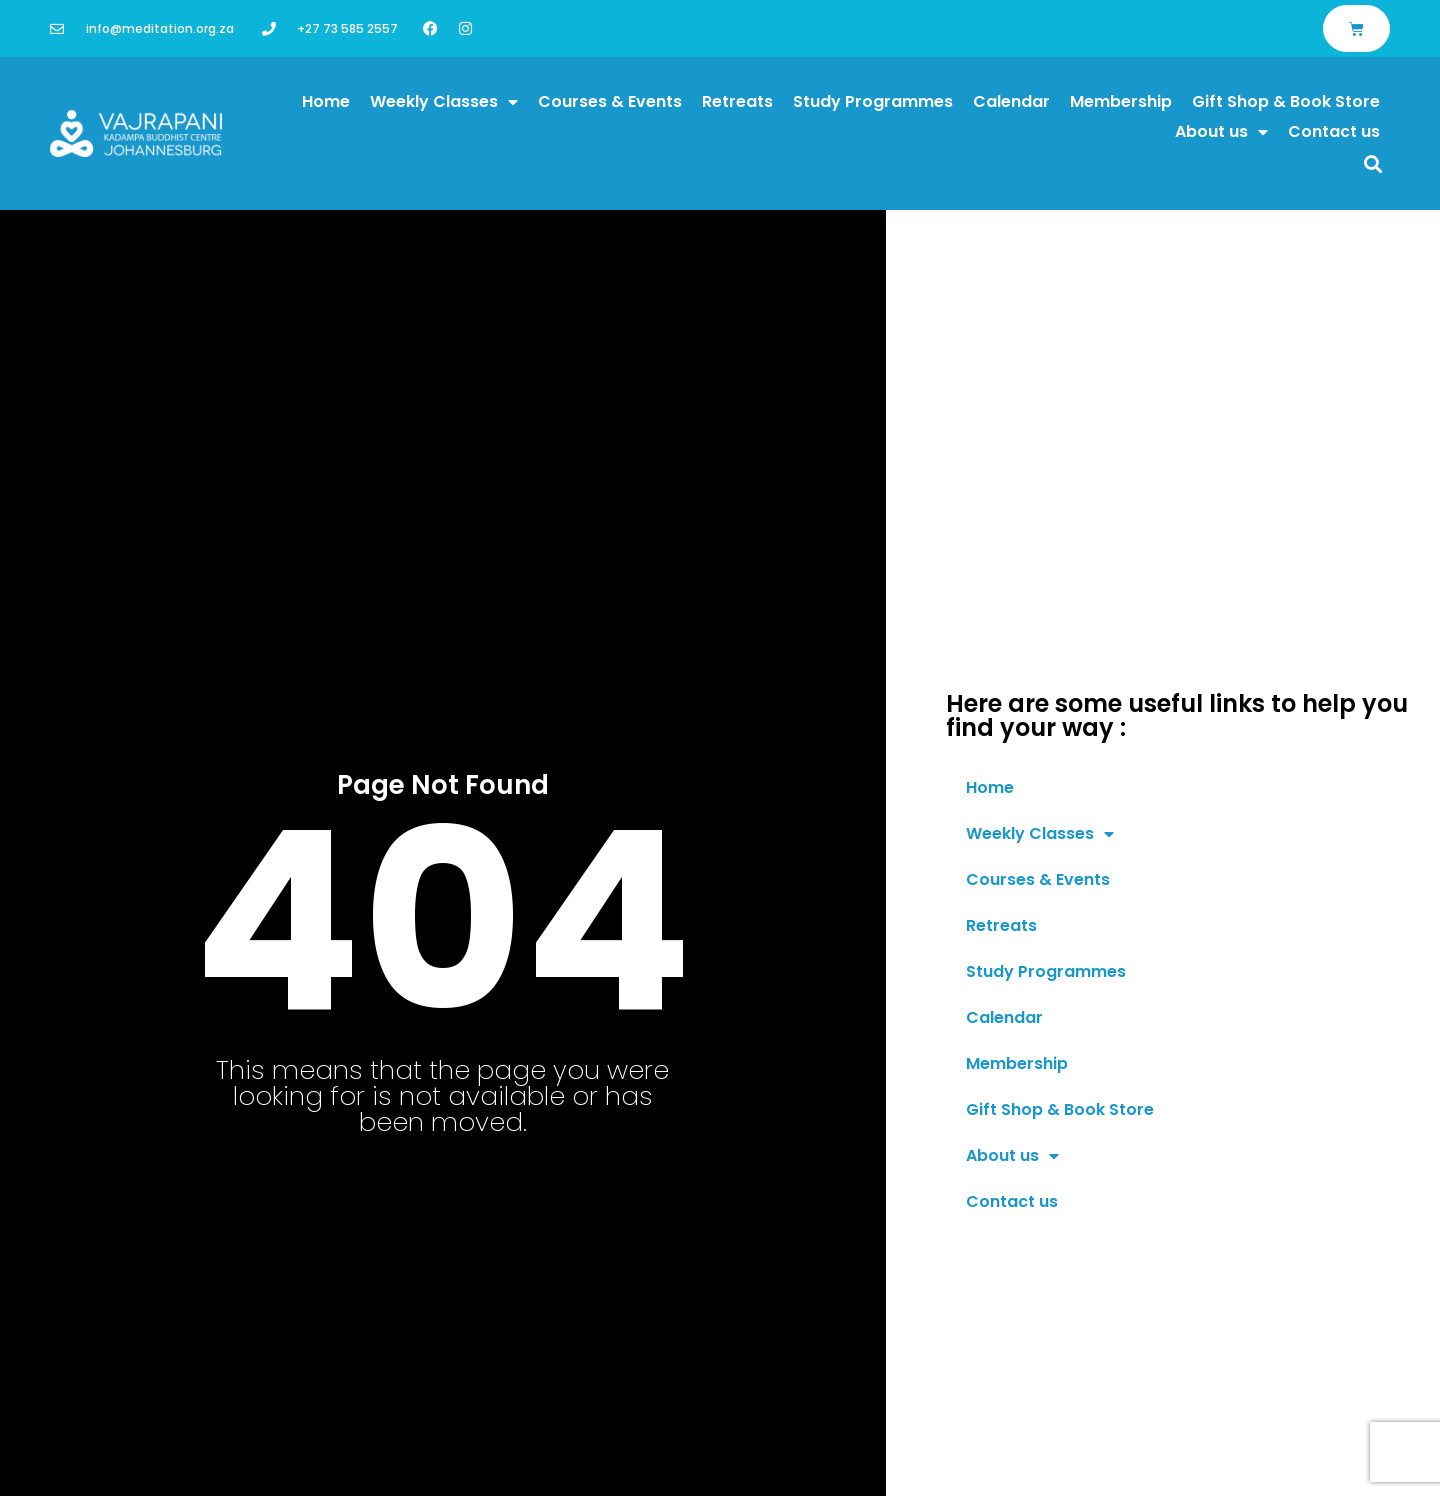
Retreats (737, 101)
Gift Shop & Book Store (1286, 101)
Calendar (1011, 101)
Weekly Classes (444, 102)
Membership (1121, 101)
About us (1221, 132)
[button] (1373, 163)
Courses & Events (610, 101)
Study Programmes (873, 101)
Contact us (1334, 131)
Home (326, 101)
